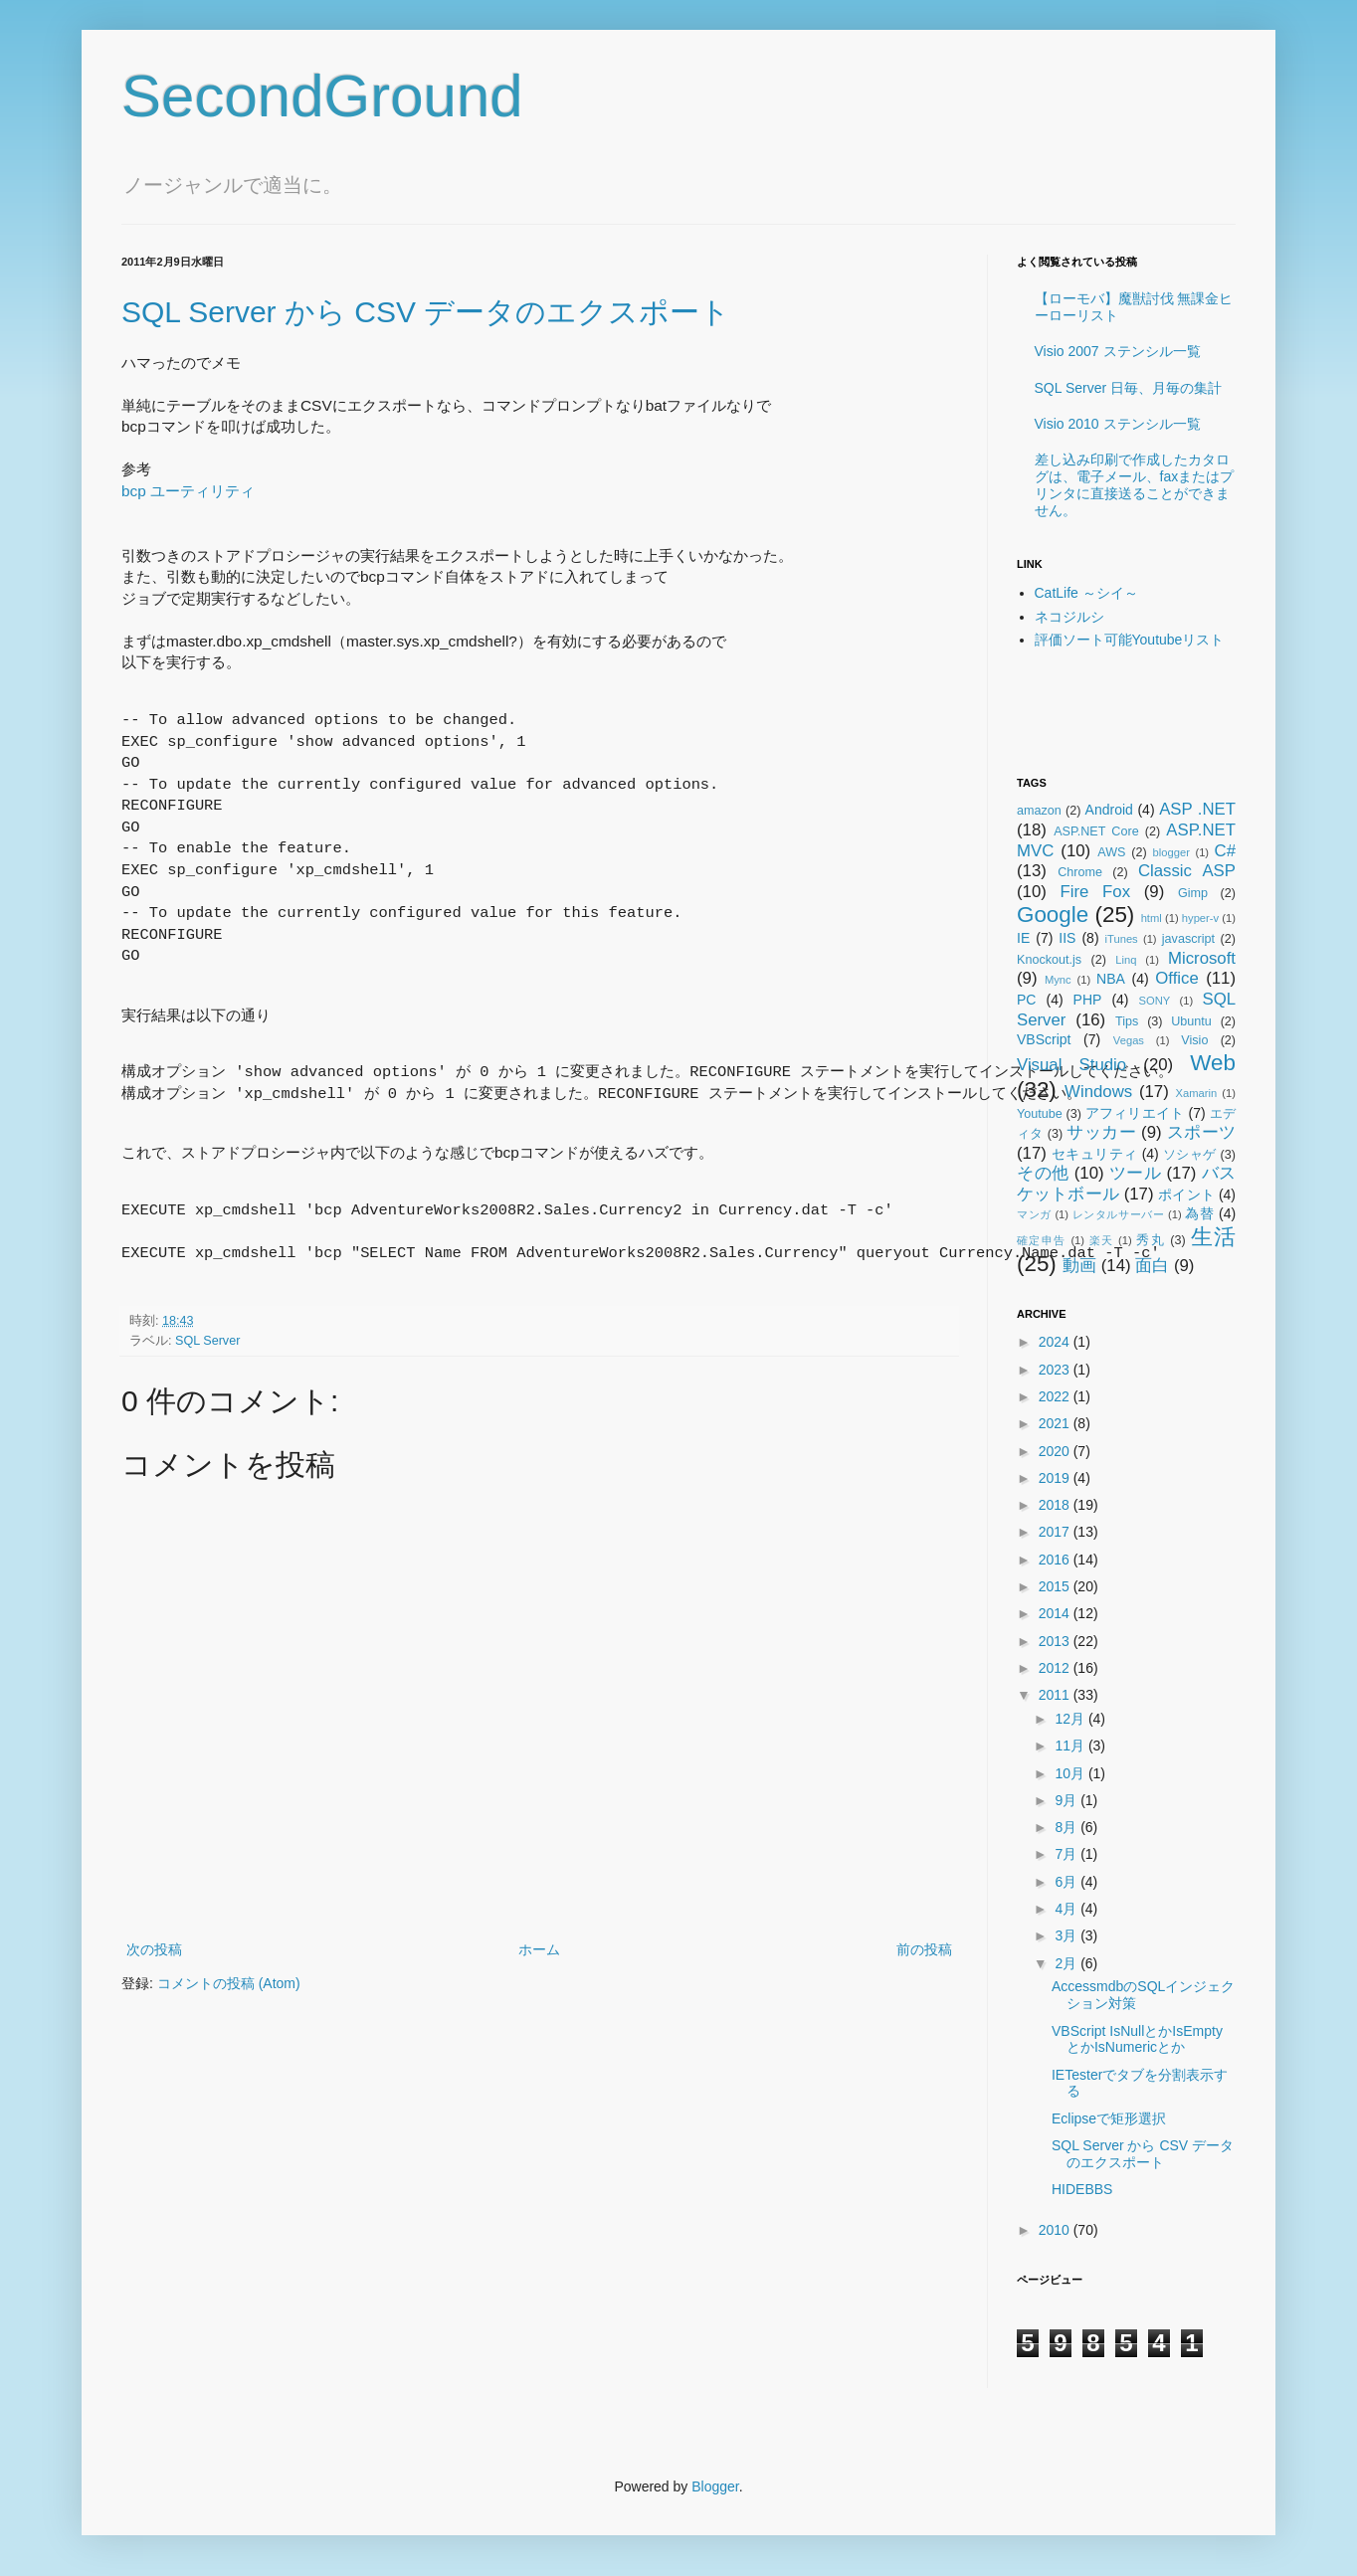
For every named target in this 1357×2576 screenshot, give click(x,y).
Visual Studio (1071, 1064)
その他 (1043, 1173)
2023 (1056, 1370)
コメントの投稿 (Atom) (228, 1983)
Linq (1125, 960)
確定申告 (1041, 1240)
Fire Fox (1096, 891)
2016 (1056, 1559)
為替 (1199, 1213)
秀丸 (1150, 1240)
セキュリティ (1094, 1154)
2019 (1056, 1478)
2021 (1056, 1423)
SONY (1155, 1001)
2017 (1056, 1532)
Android (1109, 810)
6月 (1067, 1882)
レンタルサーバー (1118, 1214)
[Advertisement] (1133, 712)
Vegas (1128, 1040)
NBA (1110, 979)
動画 (1079, 1265)
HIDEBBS (1082, 2189)
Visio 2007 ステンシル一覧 (1118, 351)
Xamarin (1196, 1093)
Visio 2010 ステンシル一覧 (1118, 424)
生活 (1213, 1236)
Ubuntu (1191, 1021)
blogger (1171, 852)
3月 (1067, 1935)
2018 (1056, 1505)
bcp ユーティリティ (188, 490)
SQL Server (207, 1341)
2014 (1056, 1613)
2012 (1056, 1668)
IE (1023, 938)
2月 (1067, 1963)
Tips (1126, 1021)
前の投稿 (924, 1949)
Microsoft (1202, 958)
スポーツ (1201, 1132)
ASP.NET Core (1096, 831)
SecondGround (322, 96)
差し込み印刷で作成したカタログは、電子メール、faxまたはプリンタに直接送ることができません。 (1135, 484)
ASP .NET (1197, 809)
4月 (1067, 1909)
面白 (1152, 1265)
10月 (1071, 1773)
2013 (1056, 1641)
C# (1225, 850)
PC (1026, 1000)
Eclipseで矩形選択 (1109, 2118)
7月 (1067, 1854)
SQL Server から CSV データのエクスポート (425, 311)
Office (1177, 978)
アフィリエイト (1135, 1113)
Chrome (1080, 872)
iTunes (1121, 939)
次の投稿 (154, 1949)
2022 (1056, 1396)
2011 (1056, 1695)
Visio (1194, 1040)
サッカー (1101, 1132)
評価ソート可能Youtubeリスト (1130, 639)
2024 (1056, 1342)
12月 (1071, 1719)
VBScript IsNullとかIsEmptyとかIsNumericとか (1137, 2039)
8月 (1067, 1827)
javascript (1188, 939)
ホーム (539, 1949)
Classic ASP (1187, 870)
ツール (1135, 1173)
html (1151, 918)
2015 (1056, 1586)
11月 (1071, 1745)
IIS (1067, 938)
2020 (1056, 1451)
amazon (1039, 811)
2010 (1056, 2230)
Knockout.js (1049, 960)
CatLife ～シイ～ (1086, 593)
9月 (1067, 1800)
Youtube (1040, 1114)
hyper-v (1200, 918)
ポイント (1186, 1194)
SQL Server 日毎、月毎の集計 (1129, 388)
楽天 (1101, 1240)
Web (1213, 1062)
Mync (1058, 980)
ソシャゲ (1190, 1155)
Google (1052, 914)
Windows (1098, 1091)
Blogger (714, 2486)
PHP (1087, 1000)
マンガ (1034, 1214)
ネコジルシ (1069, 617)
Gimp (1193, 893)
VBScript (1043, 1039)
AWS (1111, 852)
